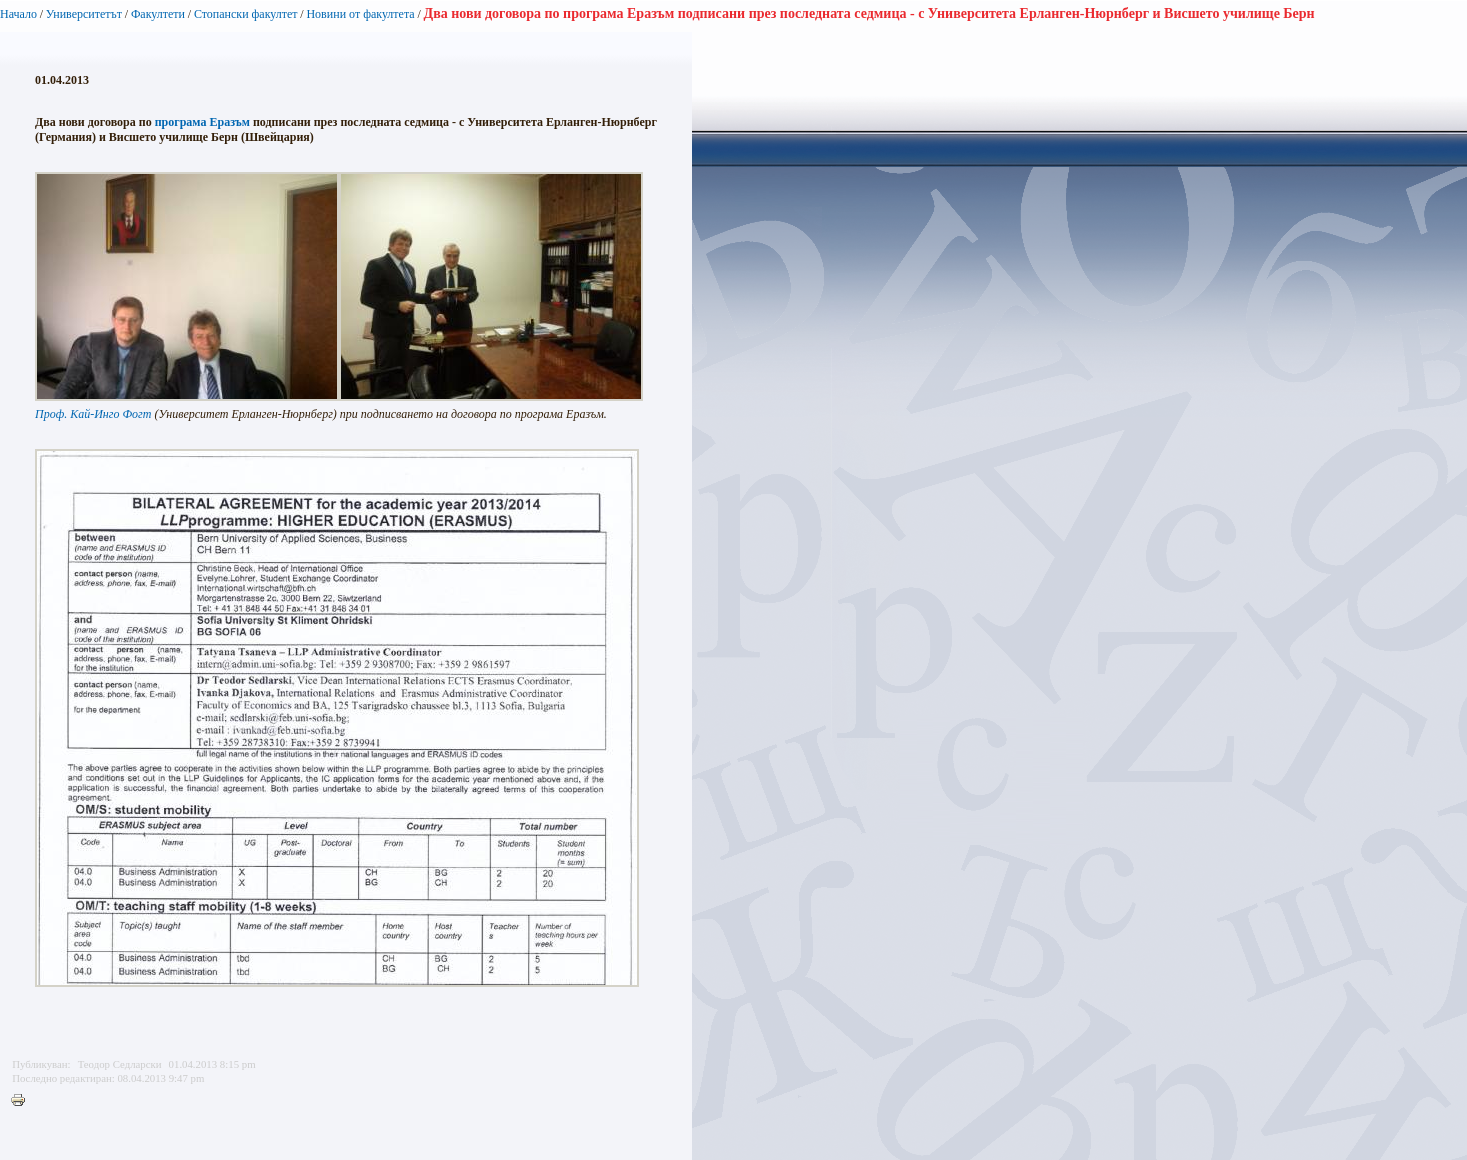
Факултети (158, 14)
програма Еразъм (202, 122)
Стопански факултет (246, 14)
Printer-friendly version (23, 1101)
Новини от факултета (360, 14)
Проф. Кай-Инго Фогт (93, 414)
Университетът (84, 14)
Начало (18, 14)
